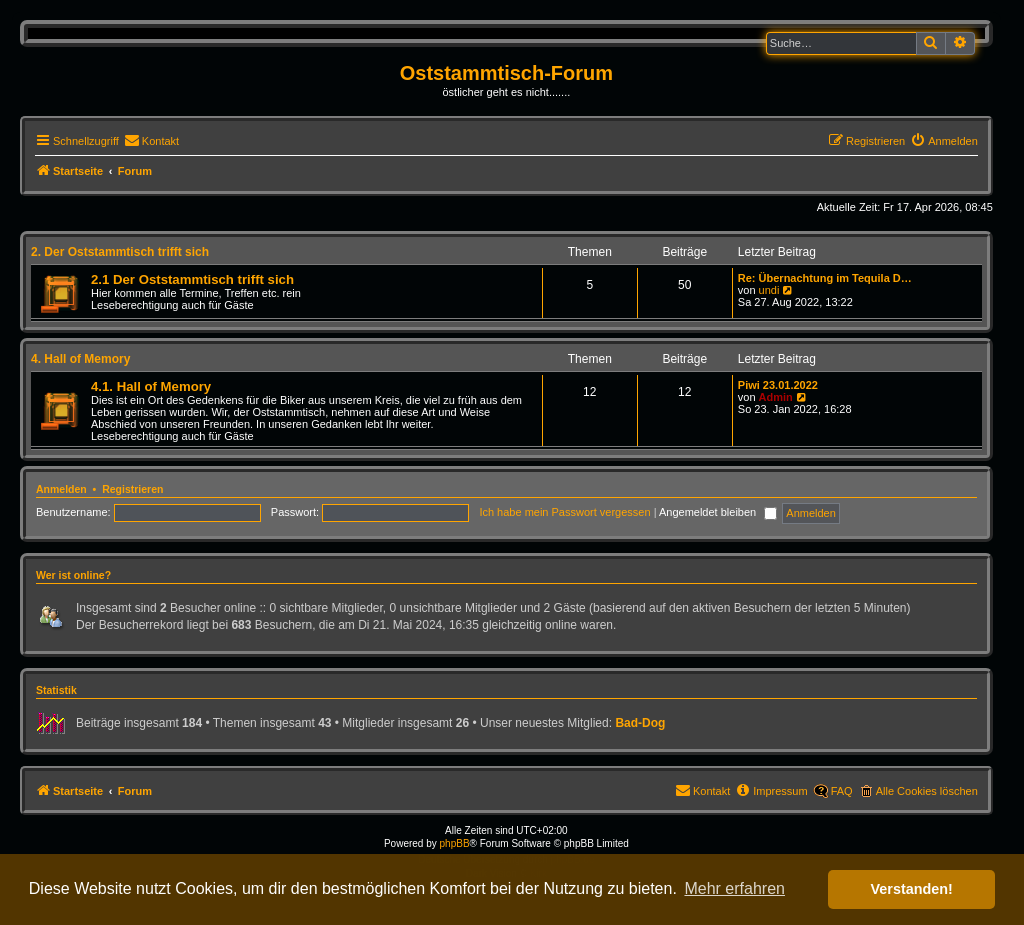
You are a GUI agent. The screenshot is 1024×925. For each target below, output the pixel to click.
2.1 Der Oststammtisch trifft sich (192, 279)
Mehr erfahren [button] (734, 888)
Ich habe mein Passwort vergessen (564, 512)
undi (769, 290)
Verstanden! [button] (912, 889)
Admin (776, 397)
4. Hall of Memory (80, 359)
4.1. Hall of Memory (151, 386)
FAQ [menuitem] (842, 791)
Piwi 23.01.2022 (778, 385)
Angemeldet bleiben (718, 512)
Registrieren (132, 489)
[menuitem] (151, 141)
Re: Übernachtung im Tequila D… (825, 278)
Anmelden (61, 489)
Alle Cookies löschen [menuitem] (927, 791)
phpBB (455, 843)
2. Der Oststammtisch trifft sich (120, 252)
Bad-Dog (640, 723)
